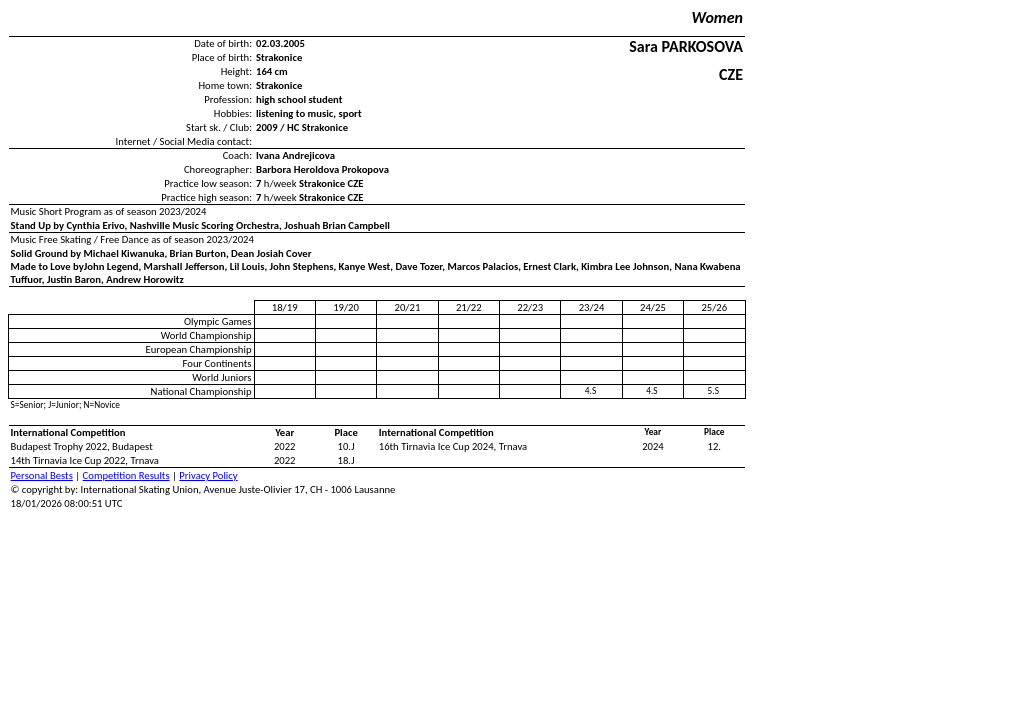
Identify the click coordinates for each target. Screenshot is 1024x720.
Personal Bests (42, 475)
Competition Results (126, 475)
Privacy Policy (208, 475)
